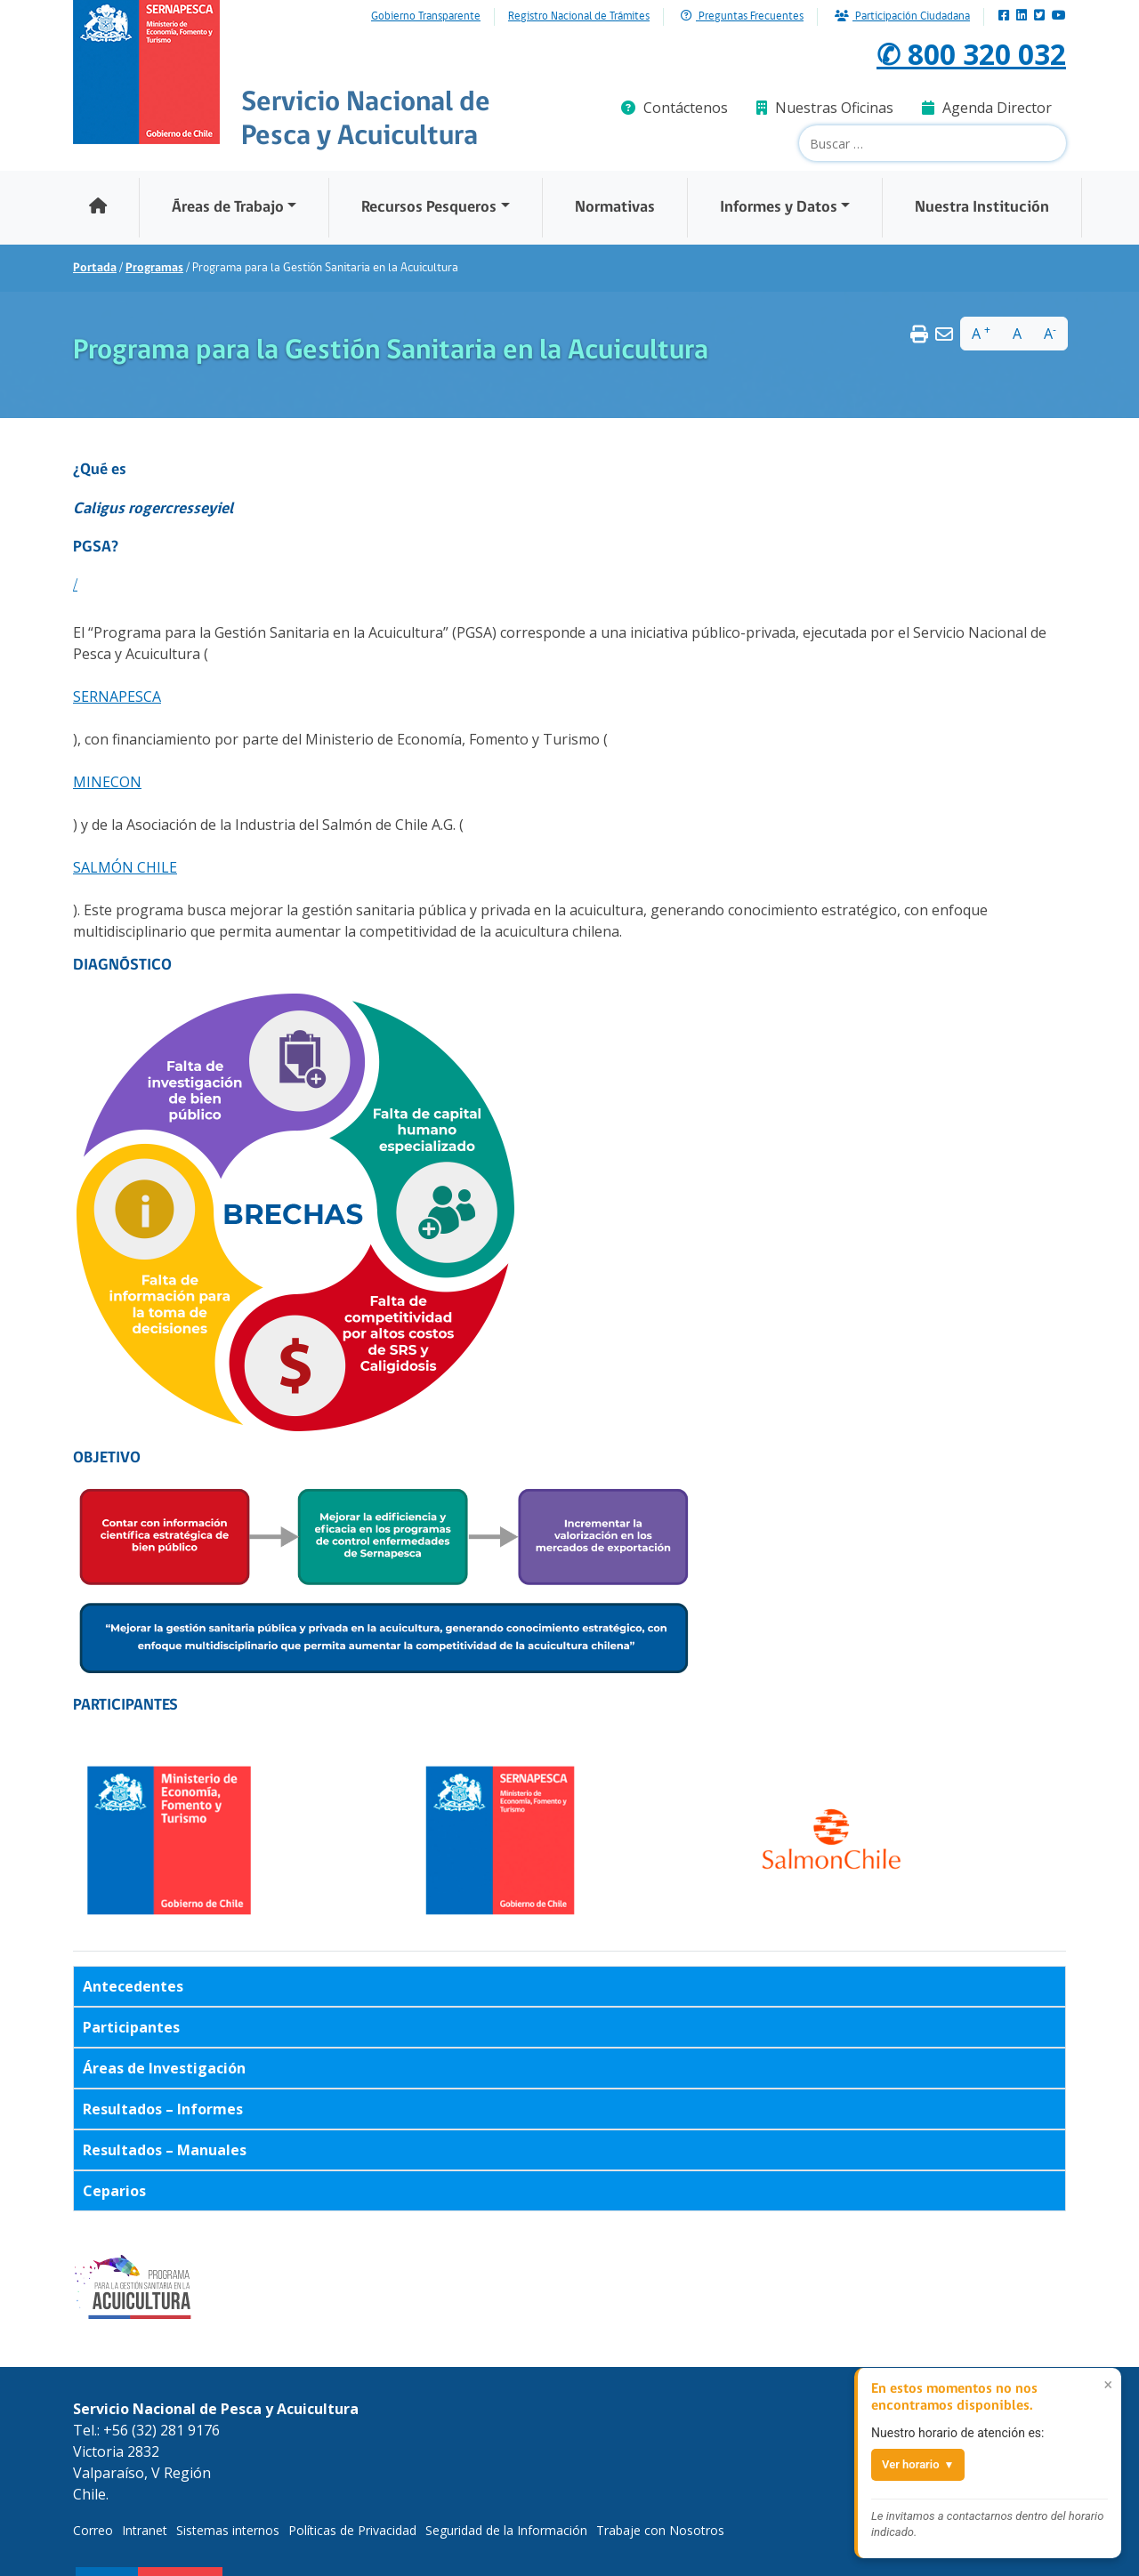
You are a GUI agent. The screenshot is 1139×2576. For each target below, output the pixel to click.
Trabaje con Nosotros (660, 2530)
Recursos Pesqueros (429, 207)
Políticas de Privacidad (352, 2530)
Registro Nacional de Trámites (579, 17)
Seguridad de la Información (506, 2530)
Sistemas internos (227, 2530)
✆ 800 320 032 (971, 54)
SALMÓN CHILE (125, 867)
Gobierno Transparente (426, 17)
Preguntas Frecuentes (742, 16)
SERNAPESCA (117, 696)
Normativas (615, 207)
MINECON (107, 782)
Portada (95, 268)
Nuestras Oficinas (824, 107)
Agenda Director (987, 107)
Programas (154, 268)
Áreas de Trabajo (228, 207)
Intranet (144, 2530)
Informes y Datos (778, 207)
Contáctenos (674, 107)
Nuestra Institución (982, 207)
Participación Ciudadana (902, 16)
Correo (93, 2530)
